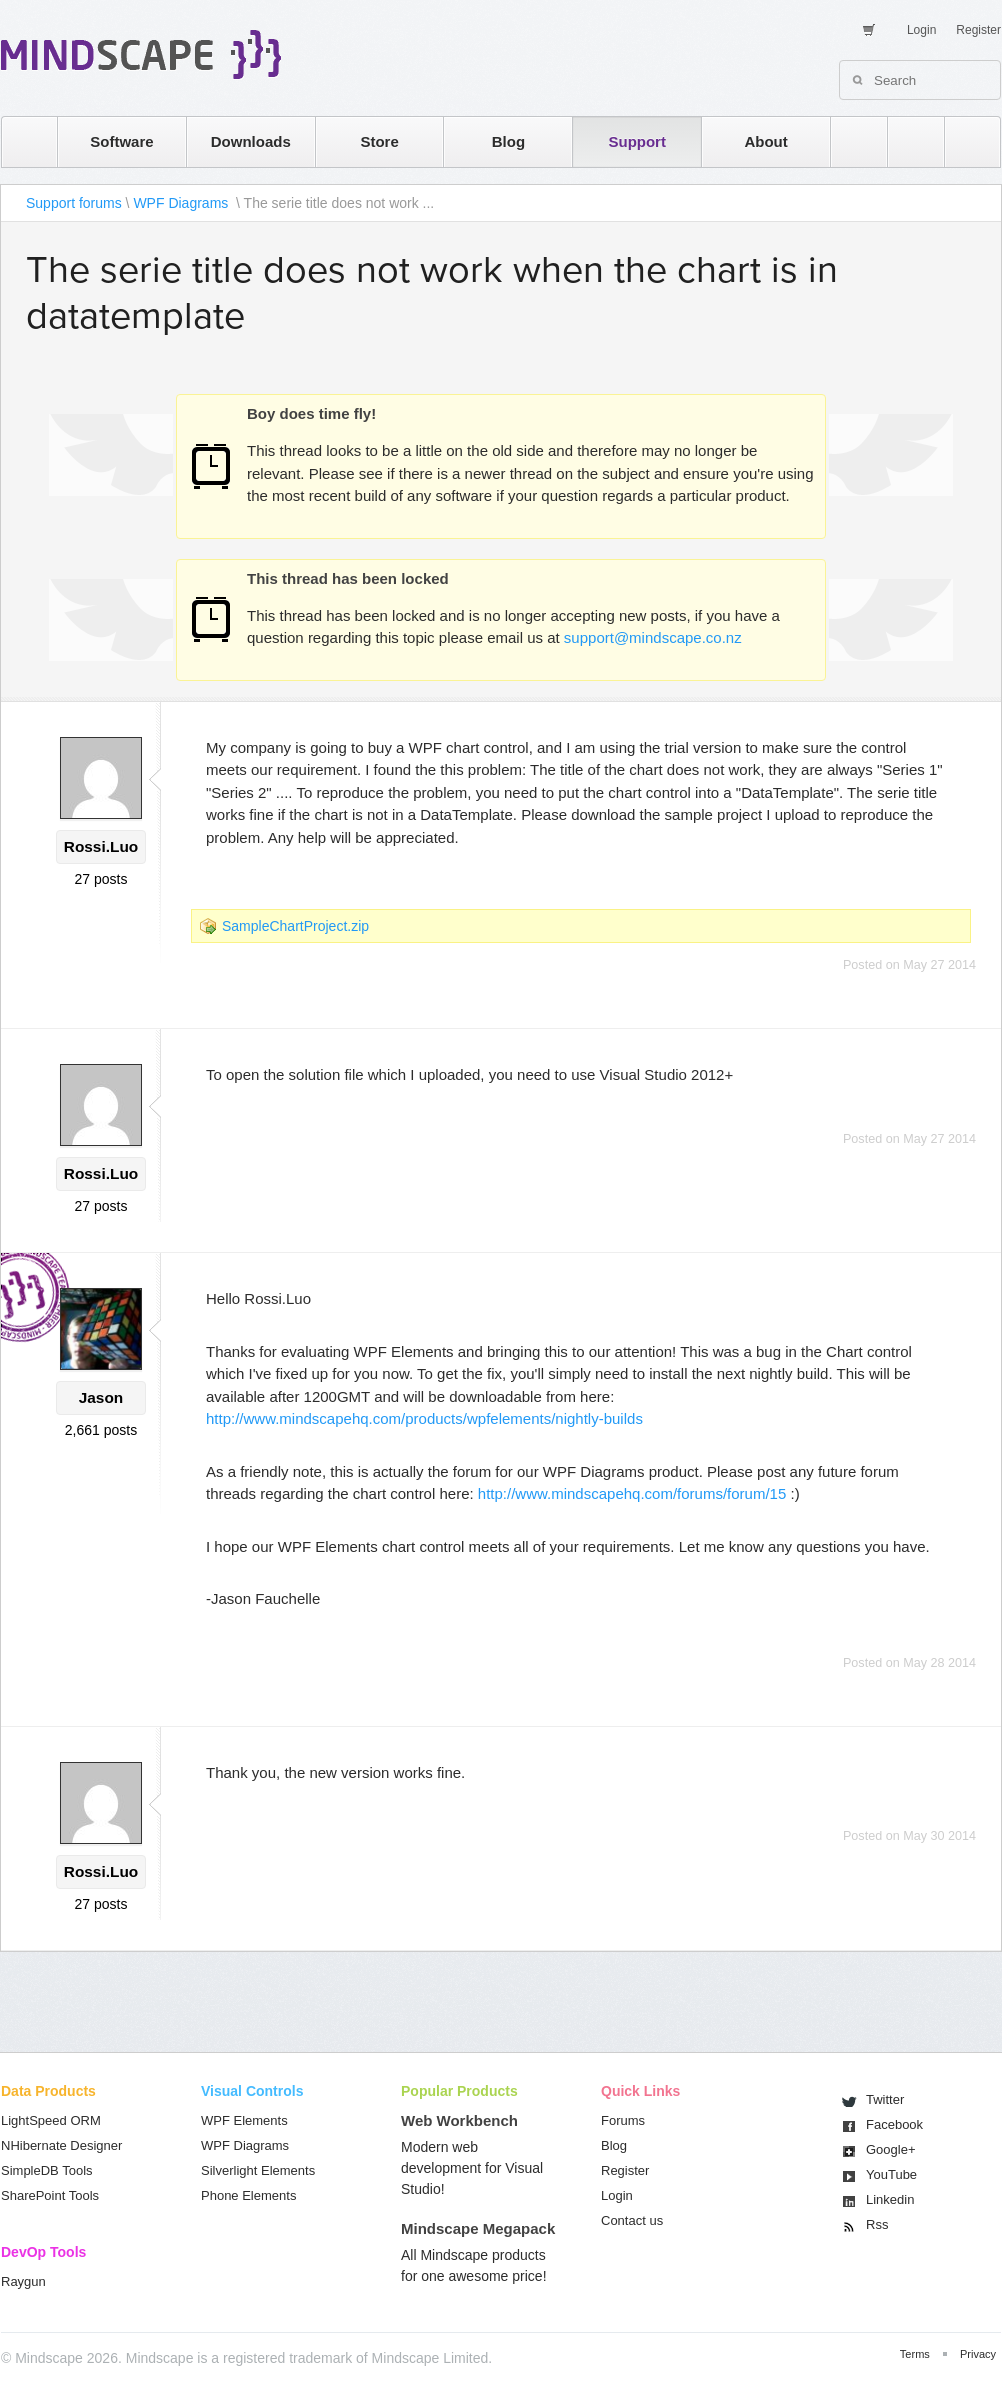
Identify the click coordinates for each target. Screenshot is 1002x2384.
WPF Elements (244, 2120)
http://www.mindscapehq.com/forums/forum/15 (632, 1493)
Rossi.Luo (101, 846)
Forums (623, 2120)
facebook (962, 141)
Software (121, 141)
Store (379, 141)
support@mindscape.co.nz (653, 637)
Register (978, 30)
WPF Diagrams (182, 203)
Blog (508, 141)
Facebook (894, 2124)
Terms (915, 2354)
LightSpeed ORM (51, 2120)
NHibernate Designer (61, 2145)
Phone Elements (248, 2195)
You (891, 2174)
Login (921, 30)
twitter (906, 141)
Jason (101, 1397)
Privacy (978, 2354)
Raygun (23, 2281)
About (765, 141)
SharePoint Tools (50, 2195)
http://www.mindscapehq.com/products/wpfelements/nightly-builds (424, 1418)
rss (849, 141)
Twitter (885, 2099)
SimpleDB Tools (47, 2170)
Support (637, 141)
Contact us (632, 2220)
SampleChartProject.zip (295, 926)
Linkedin (890, 2199)
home (19, 141)
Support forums (74, 203)
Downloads (251, 141)
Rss (877, 2224)
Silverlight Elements (258, 2170)
